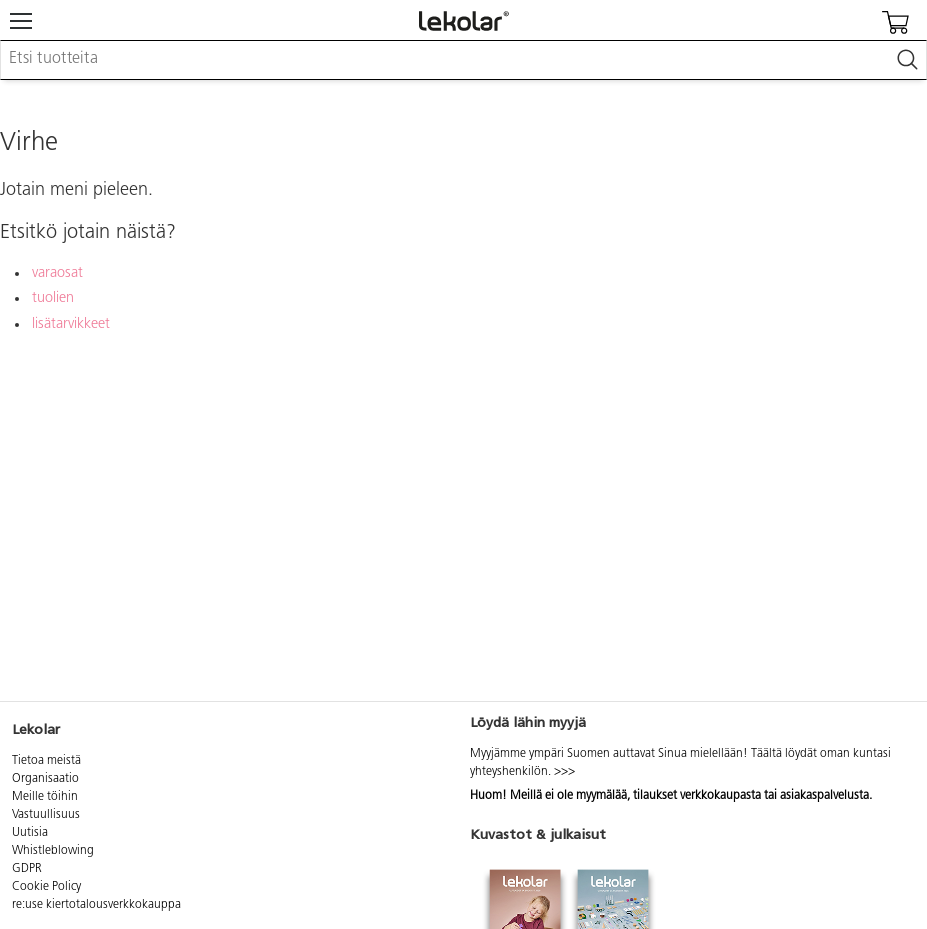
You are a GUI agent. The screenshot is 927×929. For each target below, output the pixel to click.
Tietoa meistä (46, 761)
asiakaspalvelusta (824, 796)
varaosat (57, 273)
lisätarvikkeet (71, 324)
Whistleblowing (53, 851)
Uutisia (30, 833)
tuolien (53, 298)
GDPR (27, 869)
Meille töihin (45, 797)
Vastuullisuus (46, 815)
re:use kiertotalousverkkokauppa (96, 905)
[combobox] (463, 60)
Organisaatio (45, 779)
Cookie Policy (46, 887)
